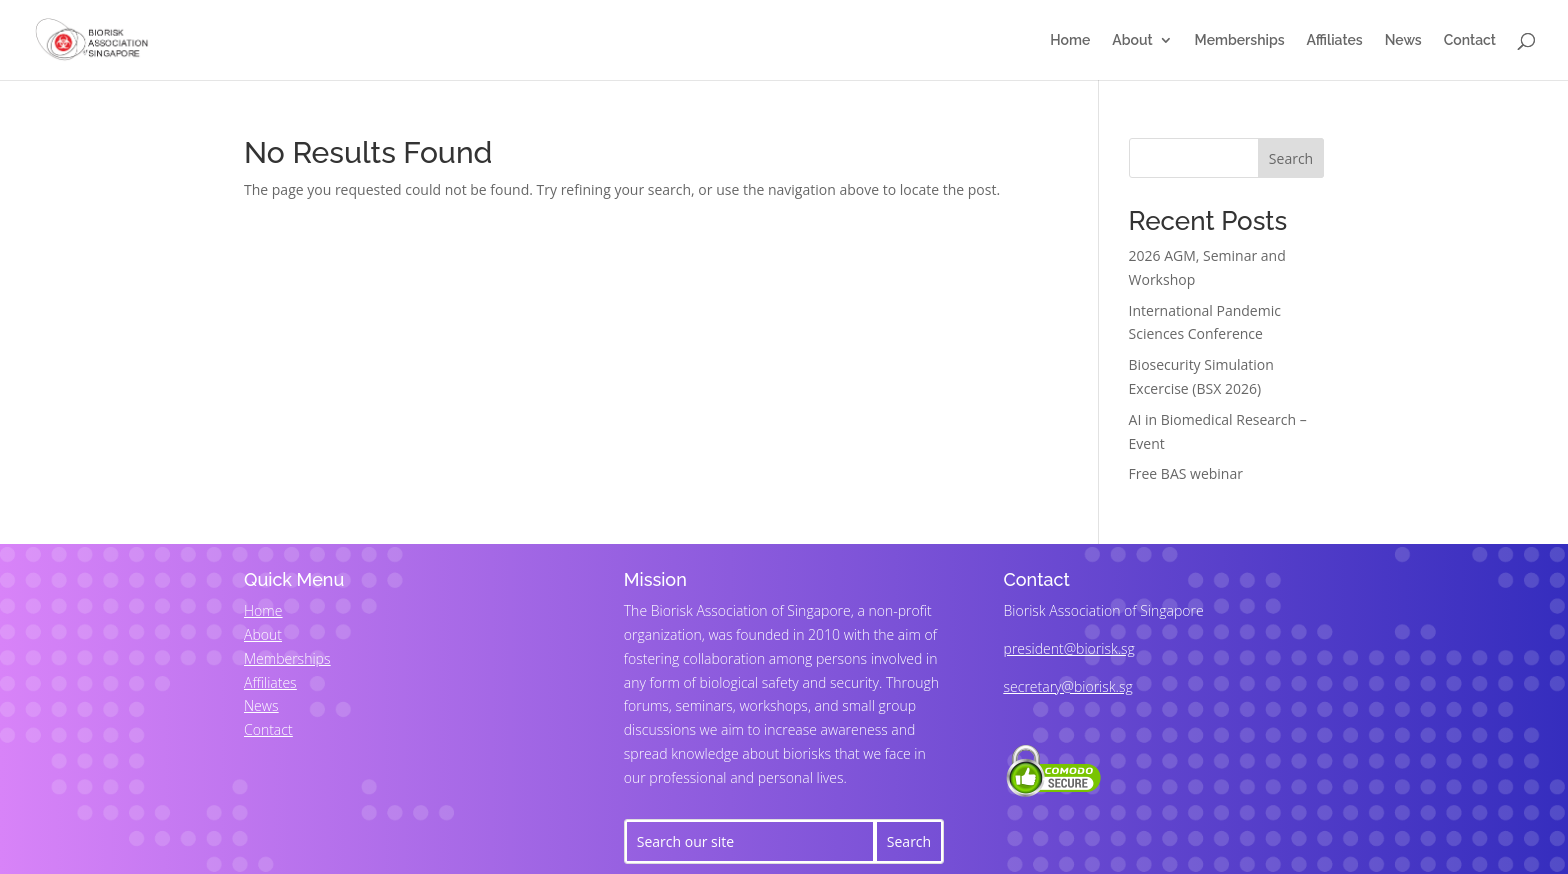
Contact (1470, 40)
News (1403, 40)
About (1132, 40)
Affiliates (1335, 40)
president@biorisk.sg (1069, 648)
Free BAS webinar (1186, 473)
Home (1070, 40)
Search (1291, 158)
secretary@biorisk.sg (1068, 686)
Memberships (1240, 40)
